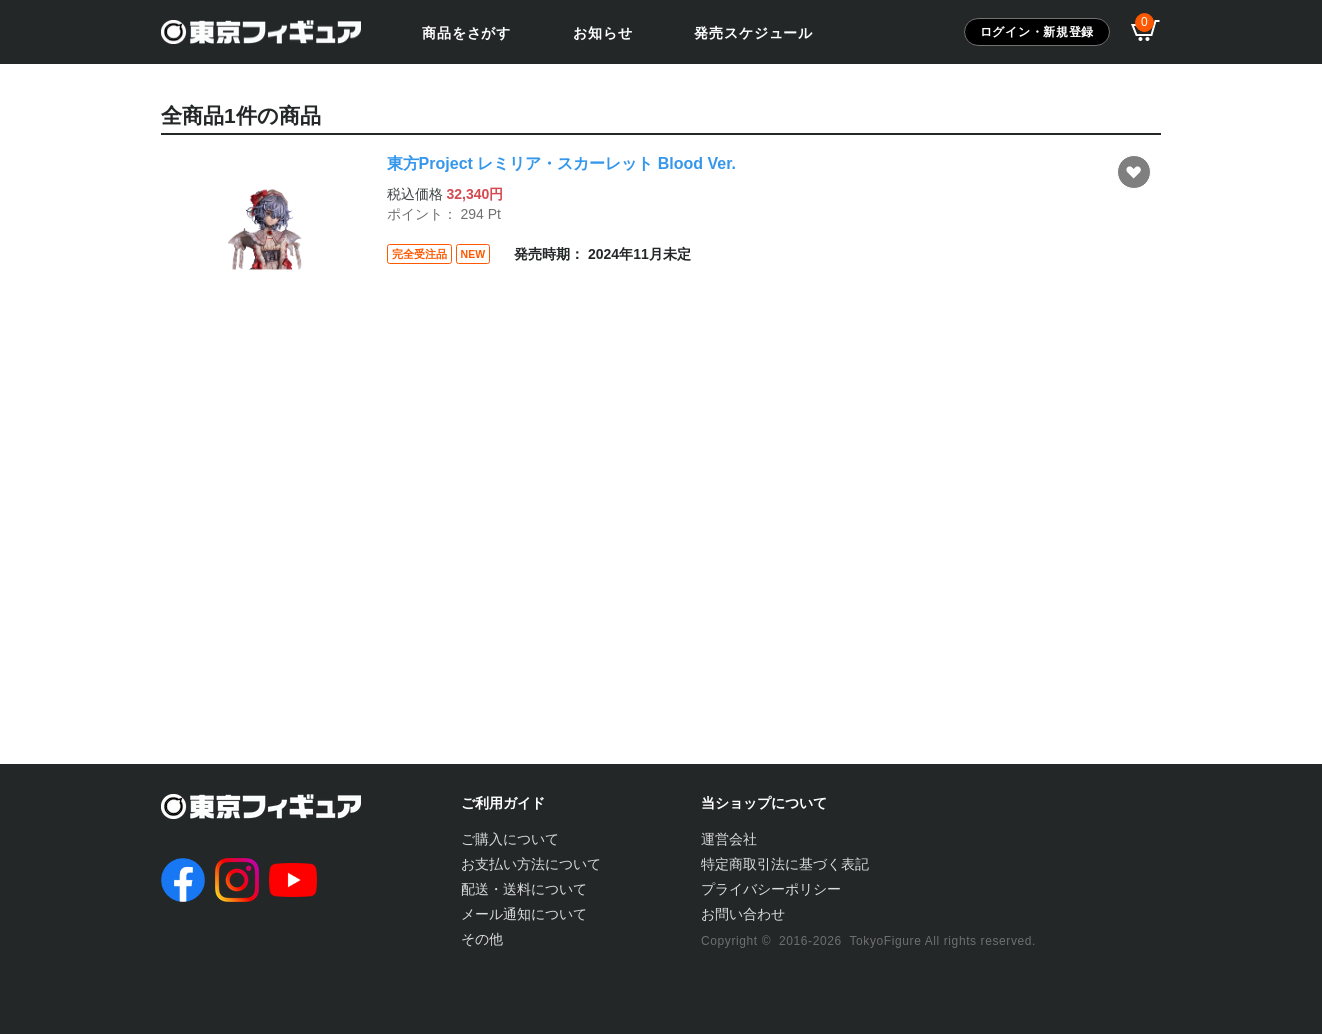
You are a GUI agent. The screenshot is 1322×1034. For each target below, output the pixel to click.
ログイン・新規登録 (1037, 32)
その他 (482, 939)
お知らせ (602, 33)
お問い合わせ (743, 914)
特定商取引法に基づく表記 (785, 864)
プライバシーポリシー (771, 889)
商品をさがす (466, 33)
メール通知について (524, 914)
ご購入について (510, 839)
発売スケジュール (753, 33)
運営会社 (729, 839)
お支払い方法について (531, 864)
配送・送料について (524, 889)
